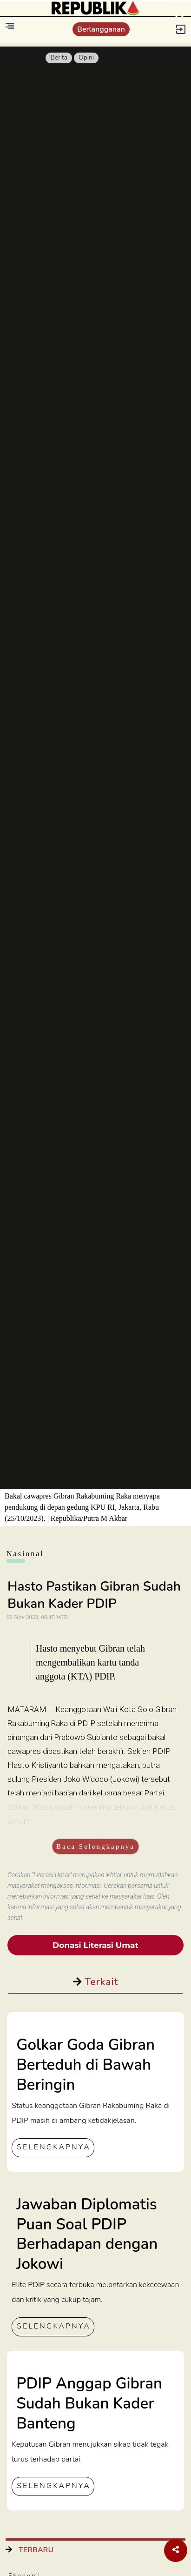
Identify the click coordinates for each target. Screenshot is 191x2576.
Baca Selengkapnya (95, 1846)
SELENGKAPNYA (53, 2147)
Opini (86, 57)
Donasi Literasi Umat (95, 1945)
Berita (58, 57)
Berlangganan (101, 29)
